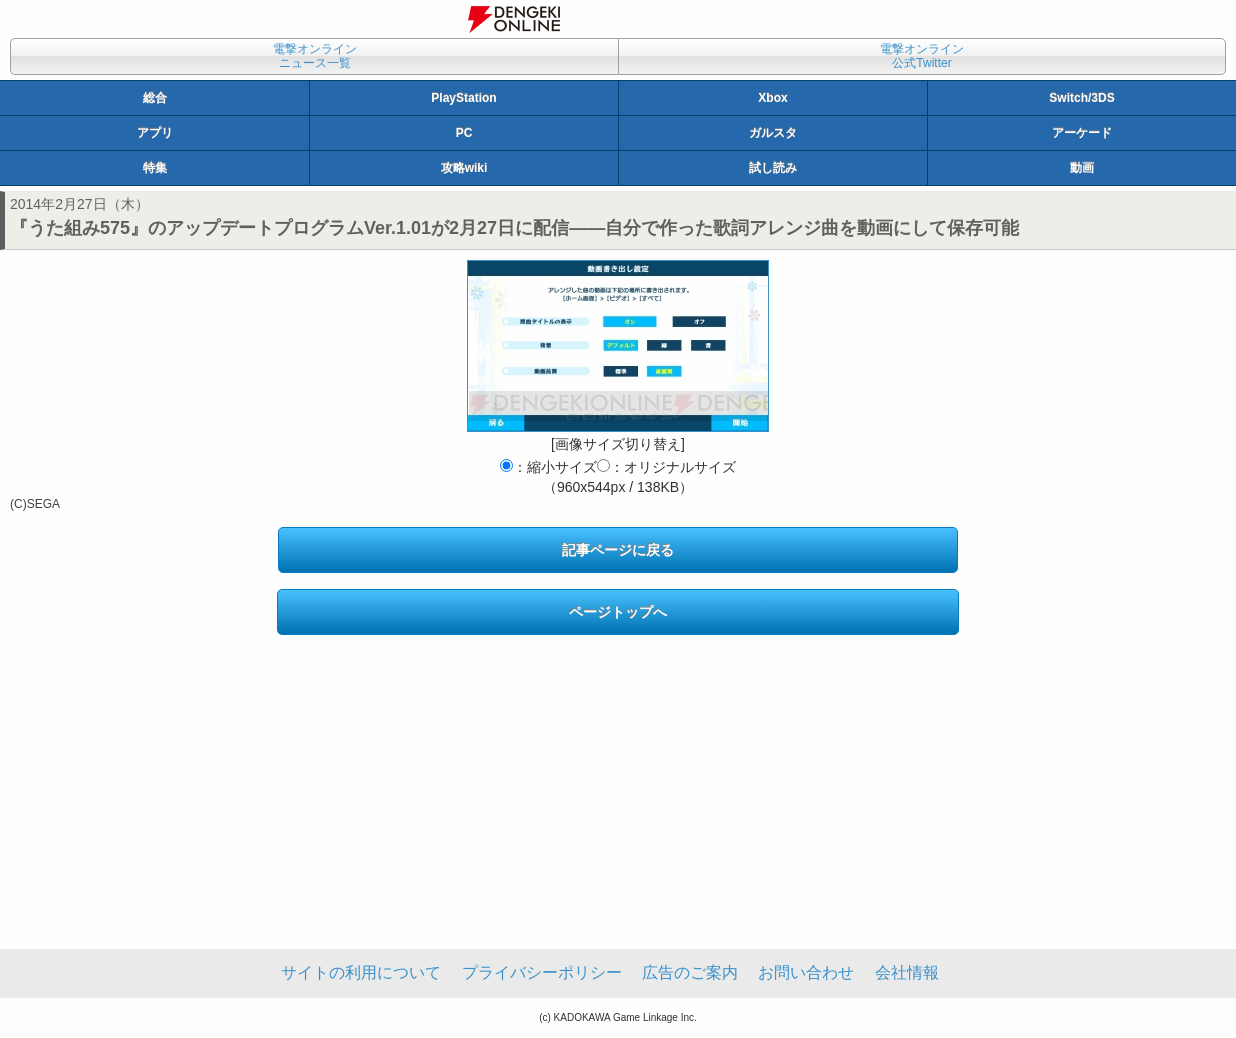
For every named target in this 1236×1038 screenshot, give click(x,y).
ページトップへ (618, 612)
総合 (155, 98)
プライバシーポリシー (542, 972)
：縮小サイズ (548, 467)
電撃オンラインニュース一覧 (315, 56)
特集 (155, 168)
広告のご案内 (690, 972)
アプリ (155, 133)
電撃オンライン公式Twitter (922, 56)
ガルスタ (773, 133)
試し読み (773, 168)
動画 (1082, 168)
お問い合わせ (806, 972)
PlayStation (463, 98)
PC (464, 133)
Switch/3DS (1081, 98)
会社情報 (907, 972)
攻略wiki (464, 168)
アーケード (1082, 133)
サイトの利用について (361, 972)
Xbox (772, 98)
